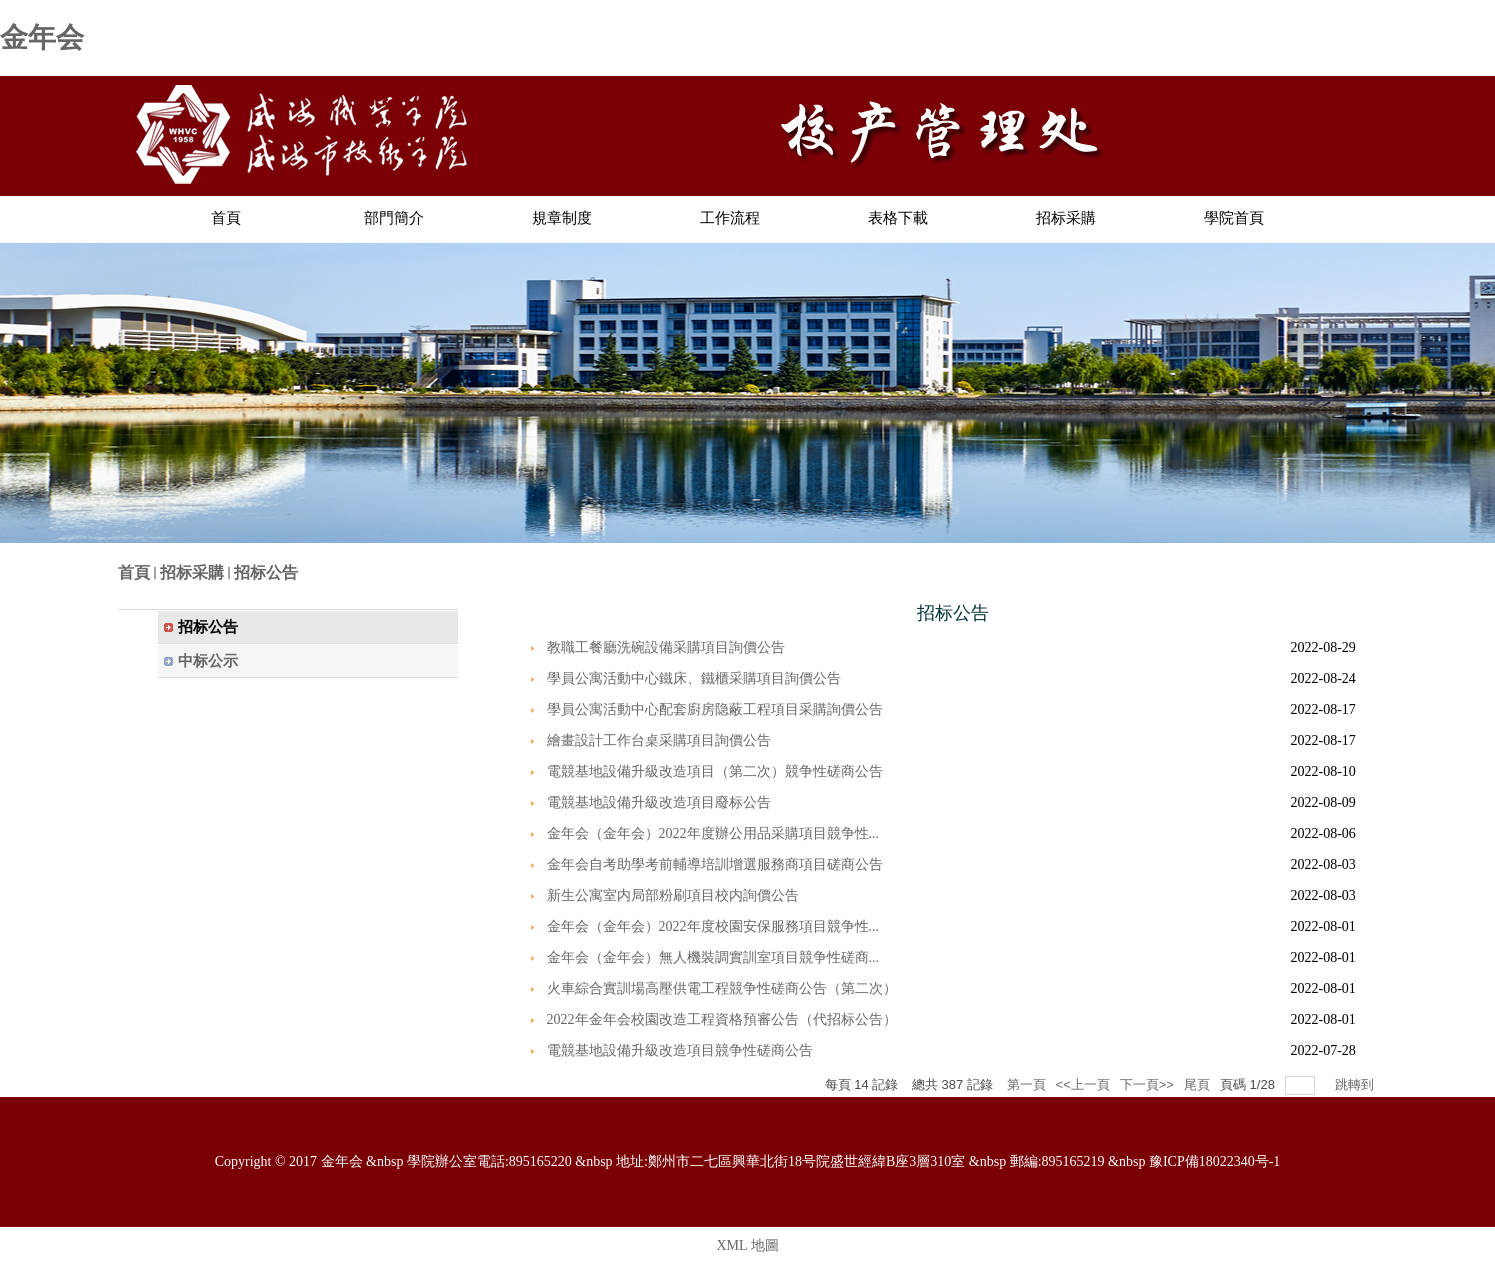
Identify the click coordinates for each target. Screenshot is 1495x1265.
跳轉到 (1356, 1084)
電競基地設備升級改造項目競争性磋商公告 (680, 1050)
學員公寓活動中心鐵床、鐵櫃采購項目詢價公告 (694, 678)
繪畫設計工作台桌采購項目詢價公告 (659, 740)
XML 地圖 (747, 1245)
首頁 (134, 572)
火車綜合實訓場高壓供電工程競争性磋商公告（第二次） (722, 988)
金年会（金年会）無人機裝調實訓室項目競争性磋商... (713, 957)
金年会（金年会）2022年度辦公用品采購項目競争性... (713, 833)
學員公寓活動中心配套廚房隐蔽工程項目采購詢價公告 (715, 709)
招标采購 (192, 572)
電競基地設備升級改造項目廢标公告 (659, 802)
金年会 (42, 37)
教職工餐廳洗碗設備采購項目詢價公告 (666, 647)
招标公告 (266, 572)
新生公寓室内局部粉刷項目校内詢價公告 (673, 895)
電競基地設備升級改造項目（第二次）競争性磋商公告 (715, 771)
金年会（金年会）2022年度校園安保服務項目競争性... (713, 926)
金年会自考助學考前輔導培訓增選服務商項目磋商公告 (715, 864)
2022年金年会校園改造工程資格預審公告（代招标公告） (722, 1019)
